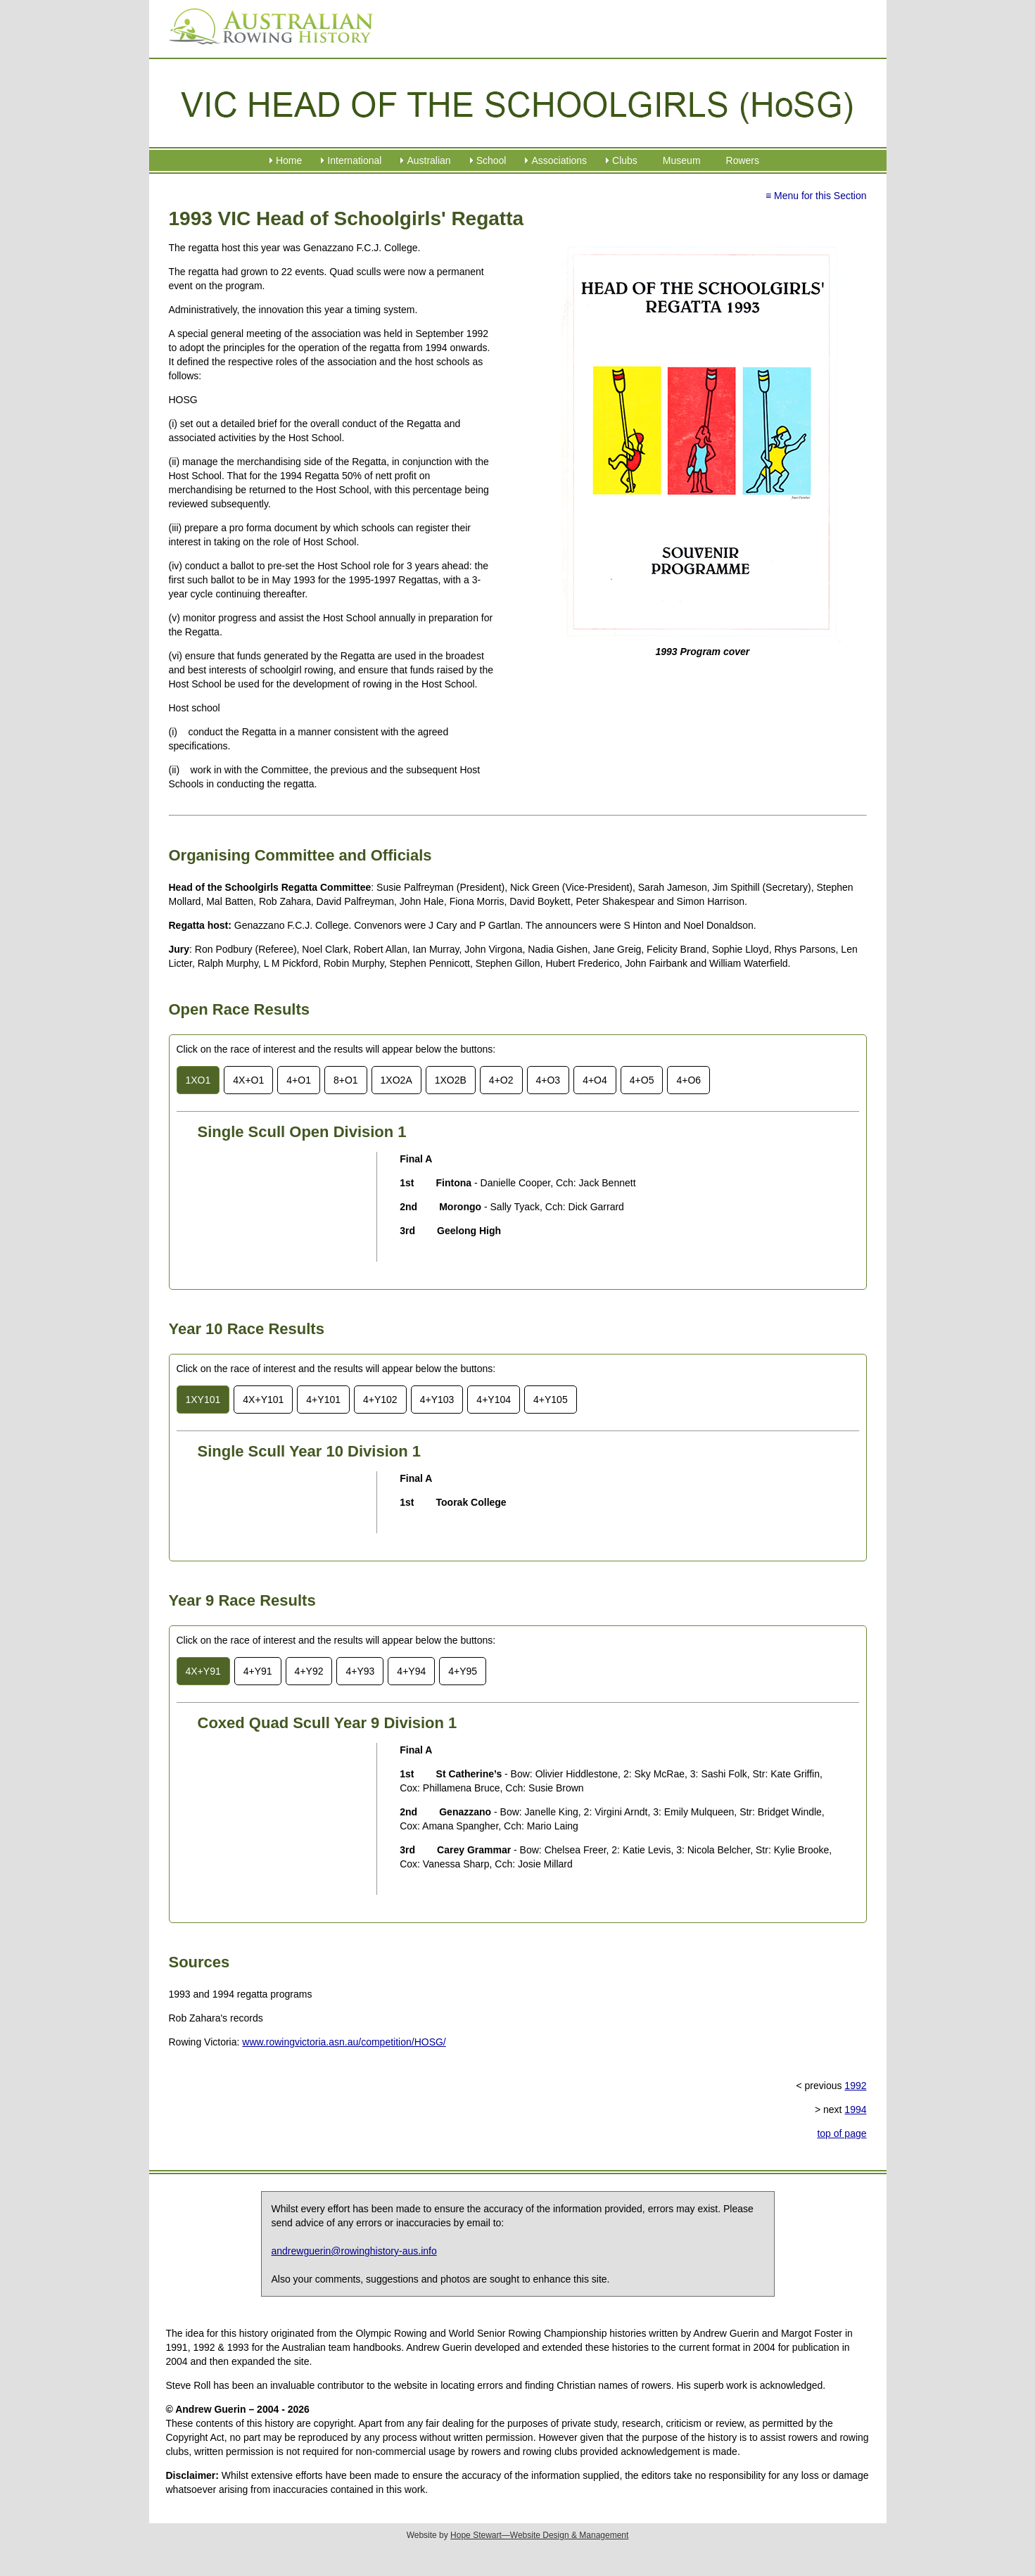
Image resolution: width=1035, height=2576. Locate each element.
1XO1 (198, 1080)
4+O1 (298, 1080)
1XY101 (203, 1399)
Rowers (742, 160)
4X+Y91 (203, 1671)
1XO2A (396, 1080)
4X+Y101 (263, 1399)
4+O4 (595, 1080)
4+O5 (642, 1080)
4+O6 (688, 1080)
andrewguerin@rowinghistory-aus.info (354, 2251)
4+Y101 (323, 1399)
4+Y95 (462, 1671)
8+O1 (346, 1080)
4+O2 (501, 1080)
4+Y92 (309, 1671)
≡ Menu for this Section (816, 195)
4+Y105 (550, 1399)
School (491, 160)
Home (289, 160)
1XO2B (450, 1080)
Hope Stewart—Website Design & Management (539, 2535)
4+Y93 (359, 1671)
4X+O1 (248, 1080)
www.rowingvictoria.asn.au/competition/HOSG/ (343, 2042)
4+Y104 (493, 1399)
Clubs (624, 160)
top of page (841, 2133)
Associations (559, 160)
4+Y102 (380, 1399)
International (354, 160)
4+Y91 (257, 1671)
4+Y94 (411, 1671)
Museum (682, 160)
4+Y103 (437, 1399)
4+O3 (548, 1080)
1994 (855, 2109)
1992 (855, 2085)
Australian (428, 160)
